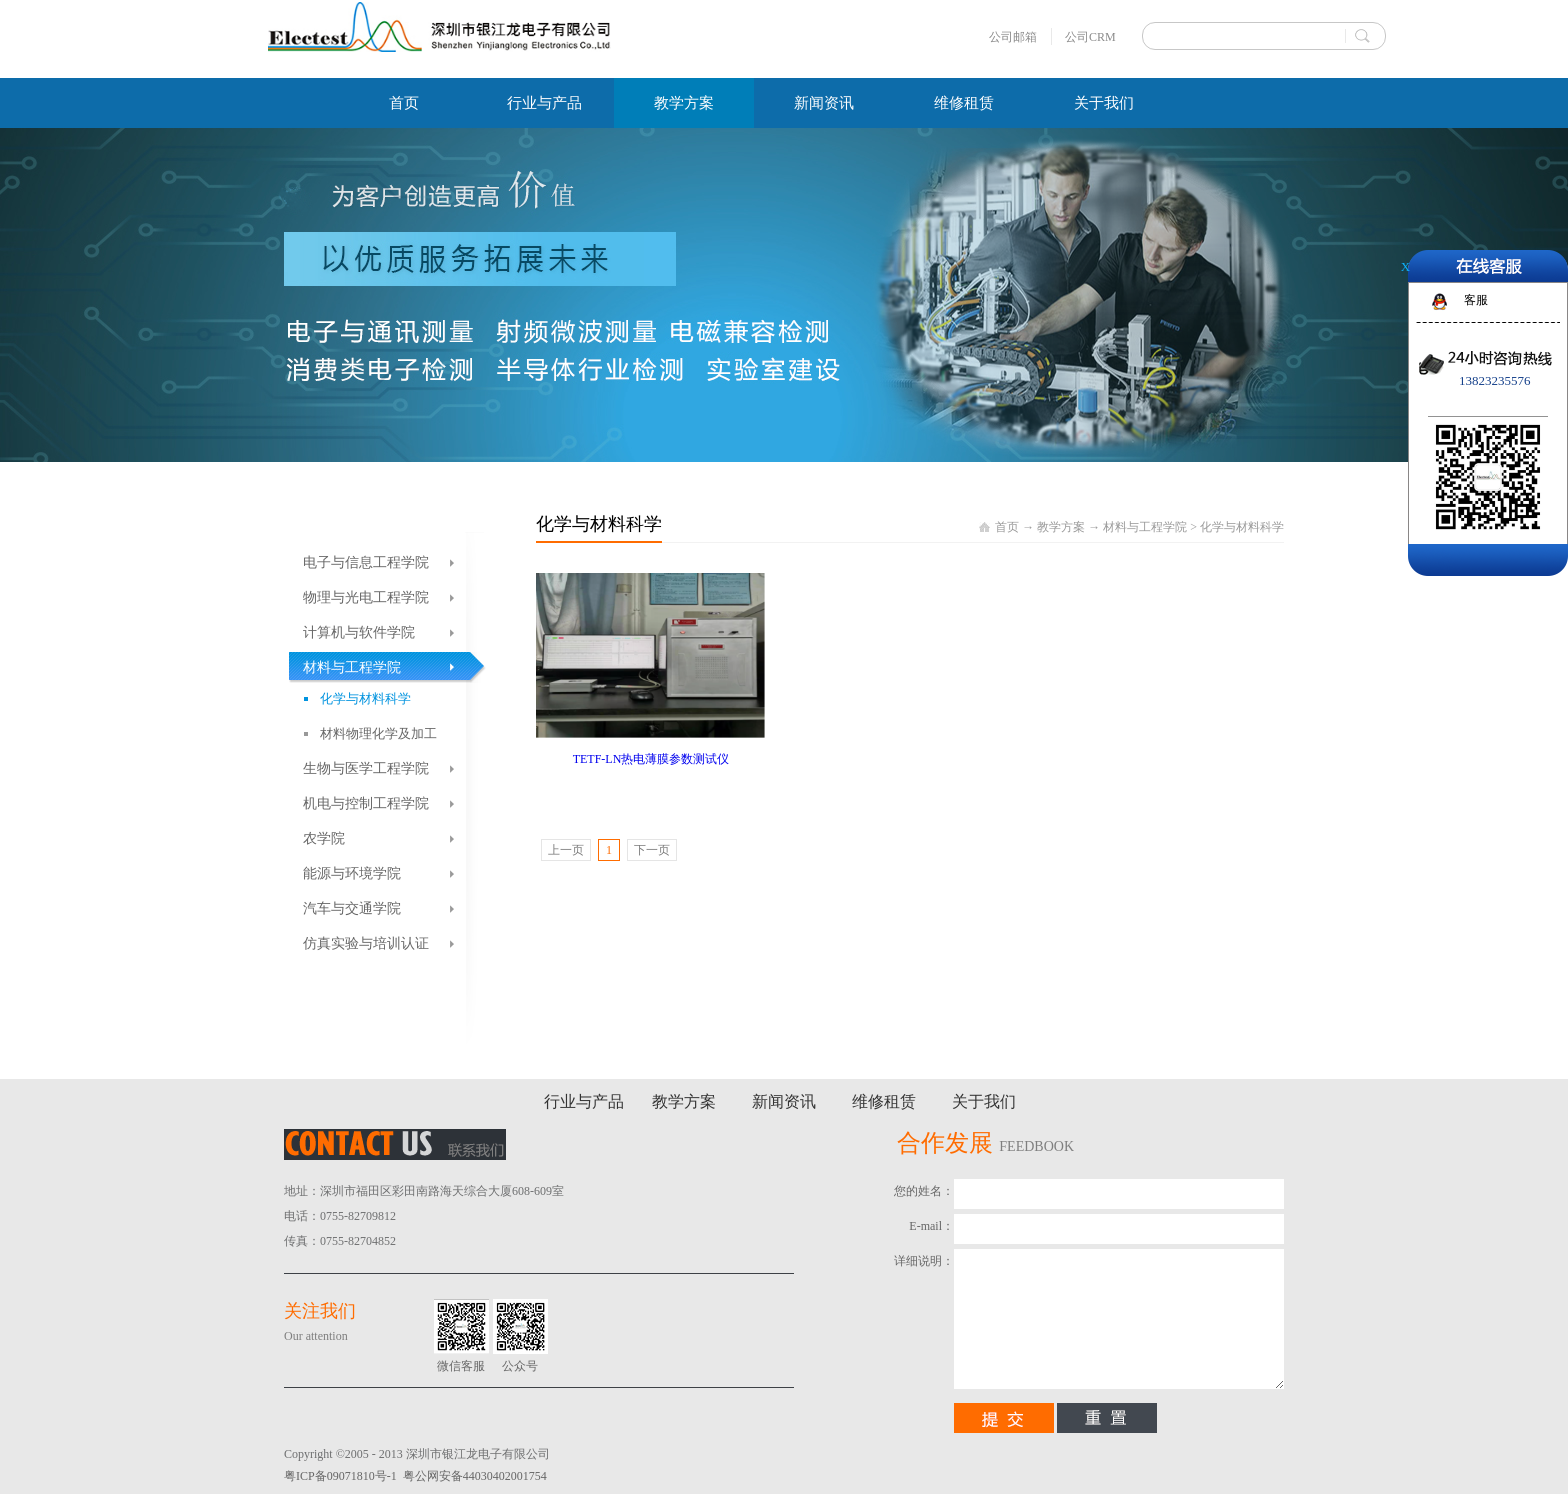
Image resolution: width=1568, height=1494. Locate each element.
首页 (404, 103)
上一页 (566, 850)
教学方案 (1061, 527)
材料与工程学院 (1145, 527)
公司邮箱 (1013, 37)
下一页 (652, 850)
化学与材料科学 (1242, 527)
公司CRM (1090, 37)
